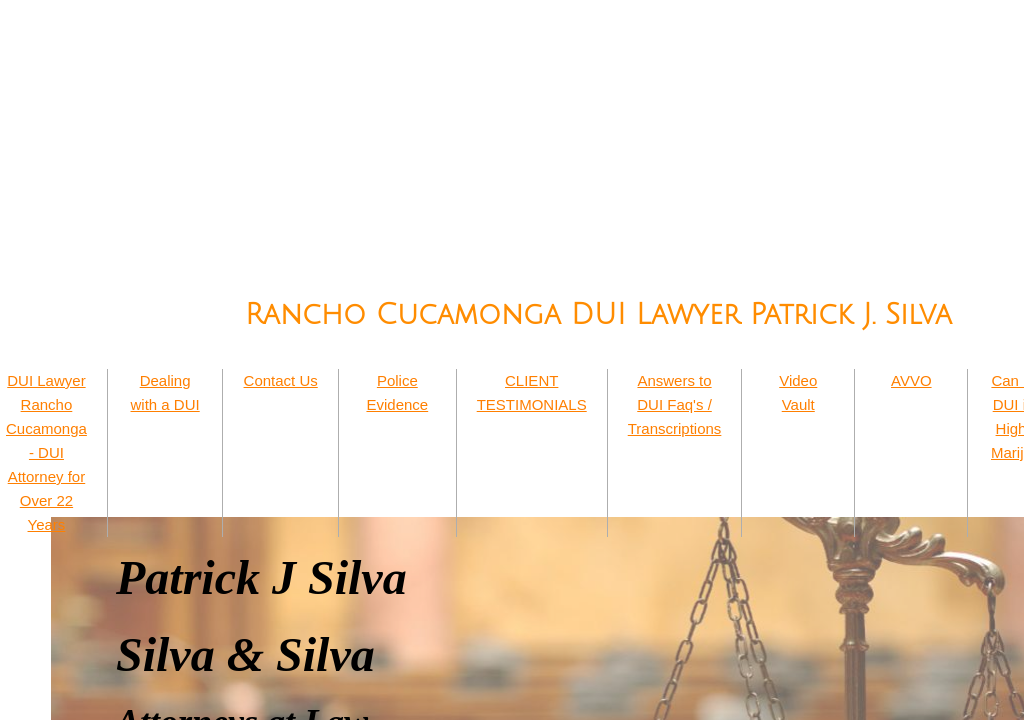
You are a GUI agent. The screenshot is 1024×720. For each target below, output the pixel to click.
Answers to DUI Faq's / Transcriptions (675, 404)
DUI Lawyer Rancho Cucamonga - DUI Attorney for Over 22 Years (46, 452)
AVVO (911, 380)
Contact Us (281, 380)
